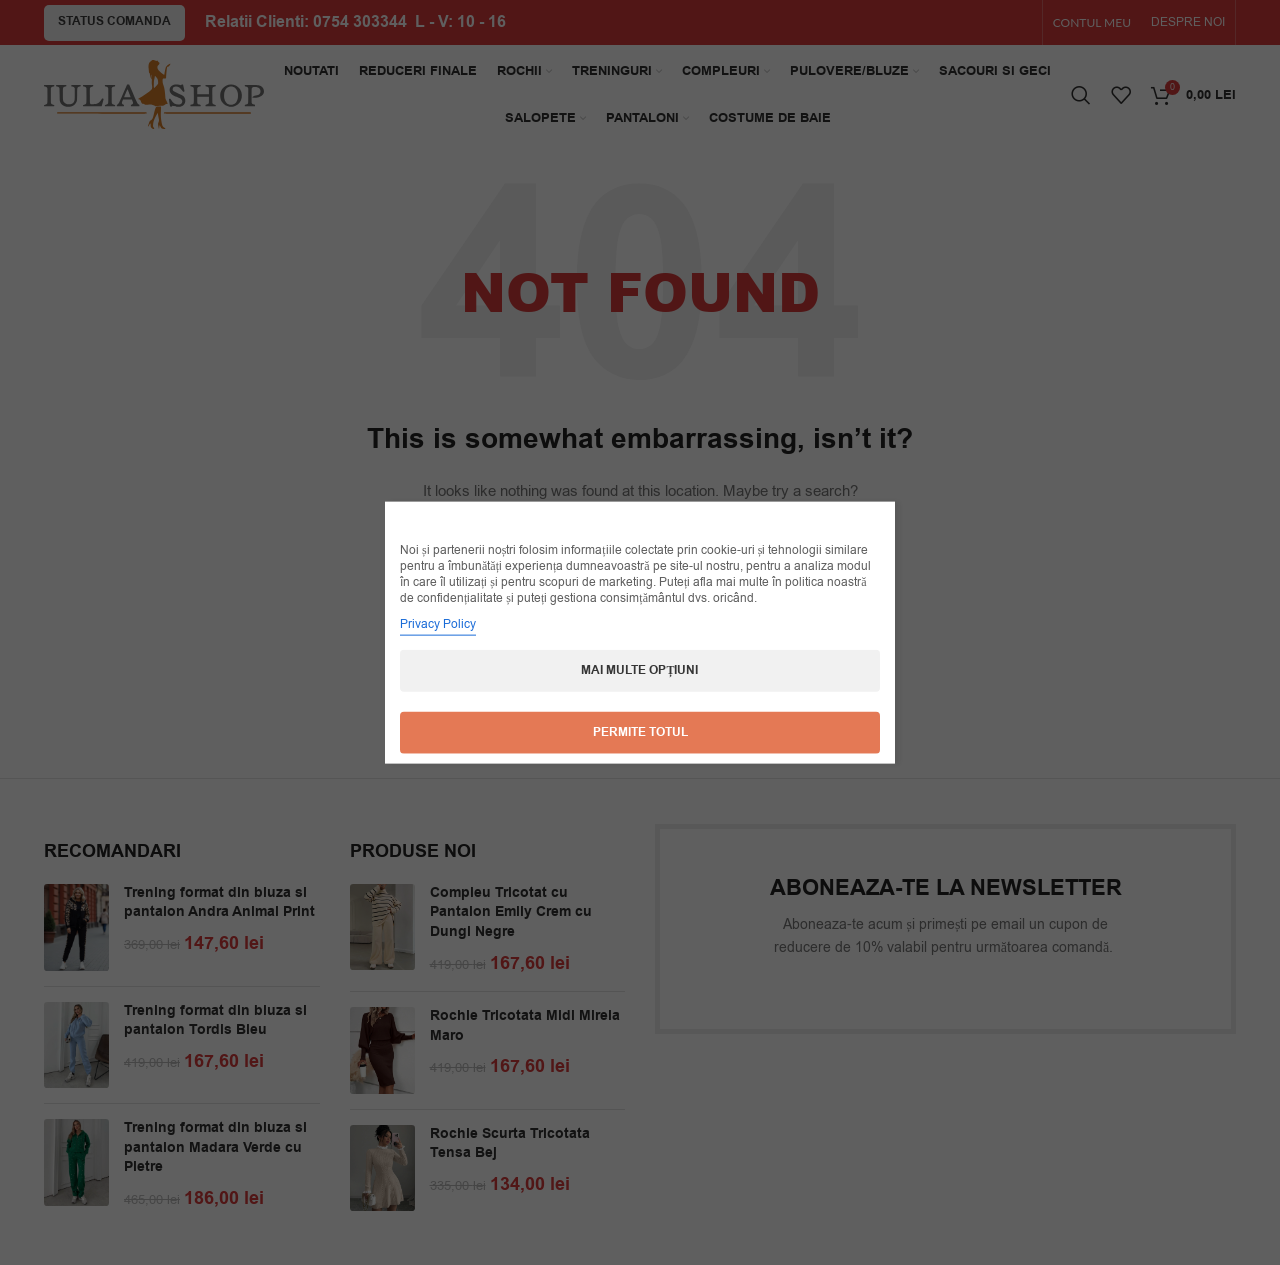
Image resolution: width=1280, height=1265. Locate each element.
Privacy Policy (438, 624)
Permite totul (640, 732)
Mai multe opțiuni (639, 670)
